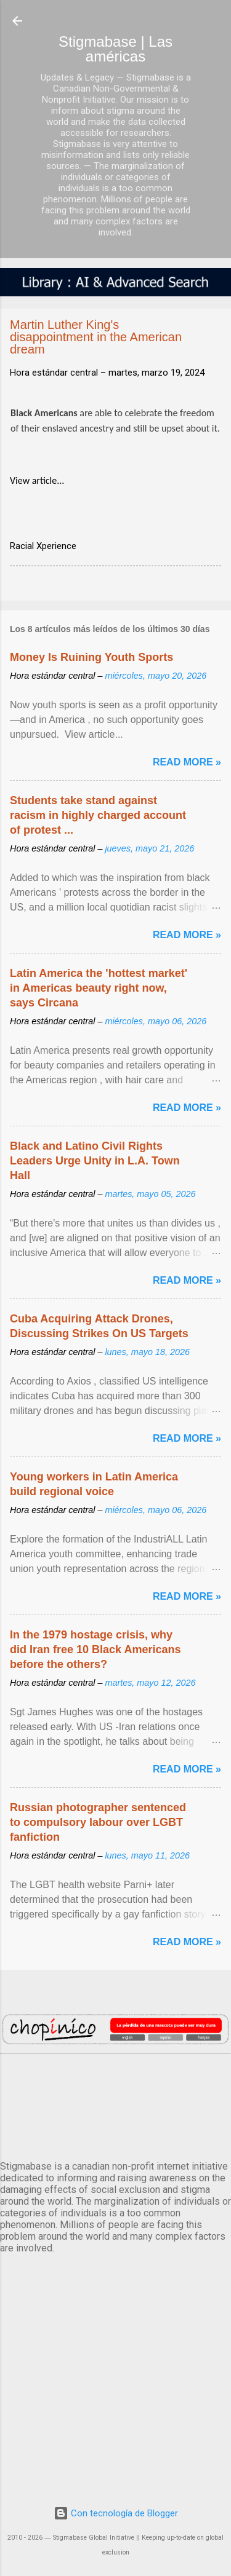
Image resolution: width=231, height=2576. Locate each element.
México (115, 2104)
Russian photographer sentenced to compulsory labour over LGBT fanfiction (98, 1822)
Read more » (187, 762)
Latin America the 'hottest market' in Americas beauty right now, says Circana (98, 988)
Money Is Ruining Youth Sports (91, 657)
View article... (37, 480)
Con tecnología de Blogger (116, 2513)
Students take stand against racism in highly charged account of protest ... (98, 815)
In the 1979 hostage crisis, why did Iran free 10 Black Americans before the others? (95, 1649)
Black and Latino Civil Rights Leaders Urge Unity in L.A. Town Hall (95, 1161)
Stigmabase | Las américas (115, 49)
